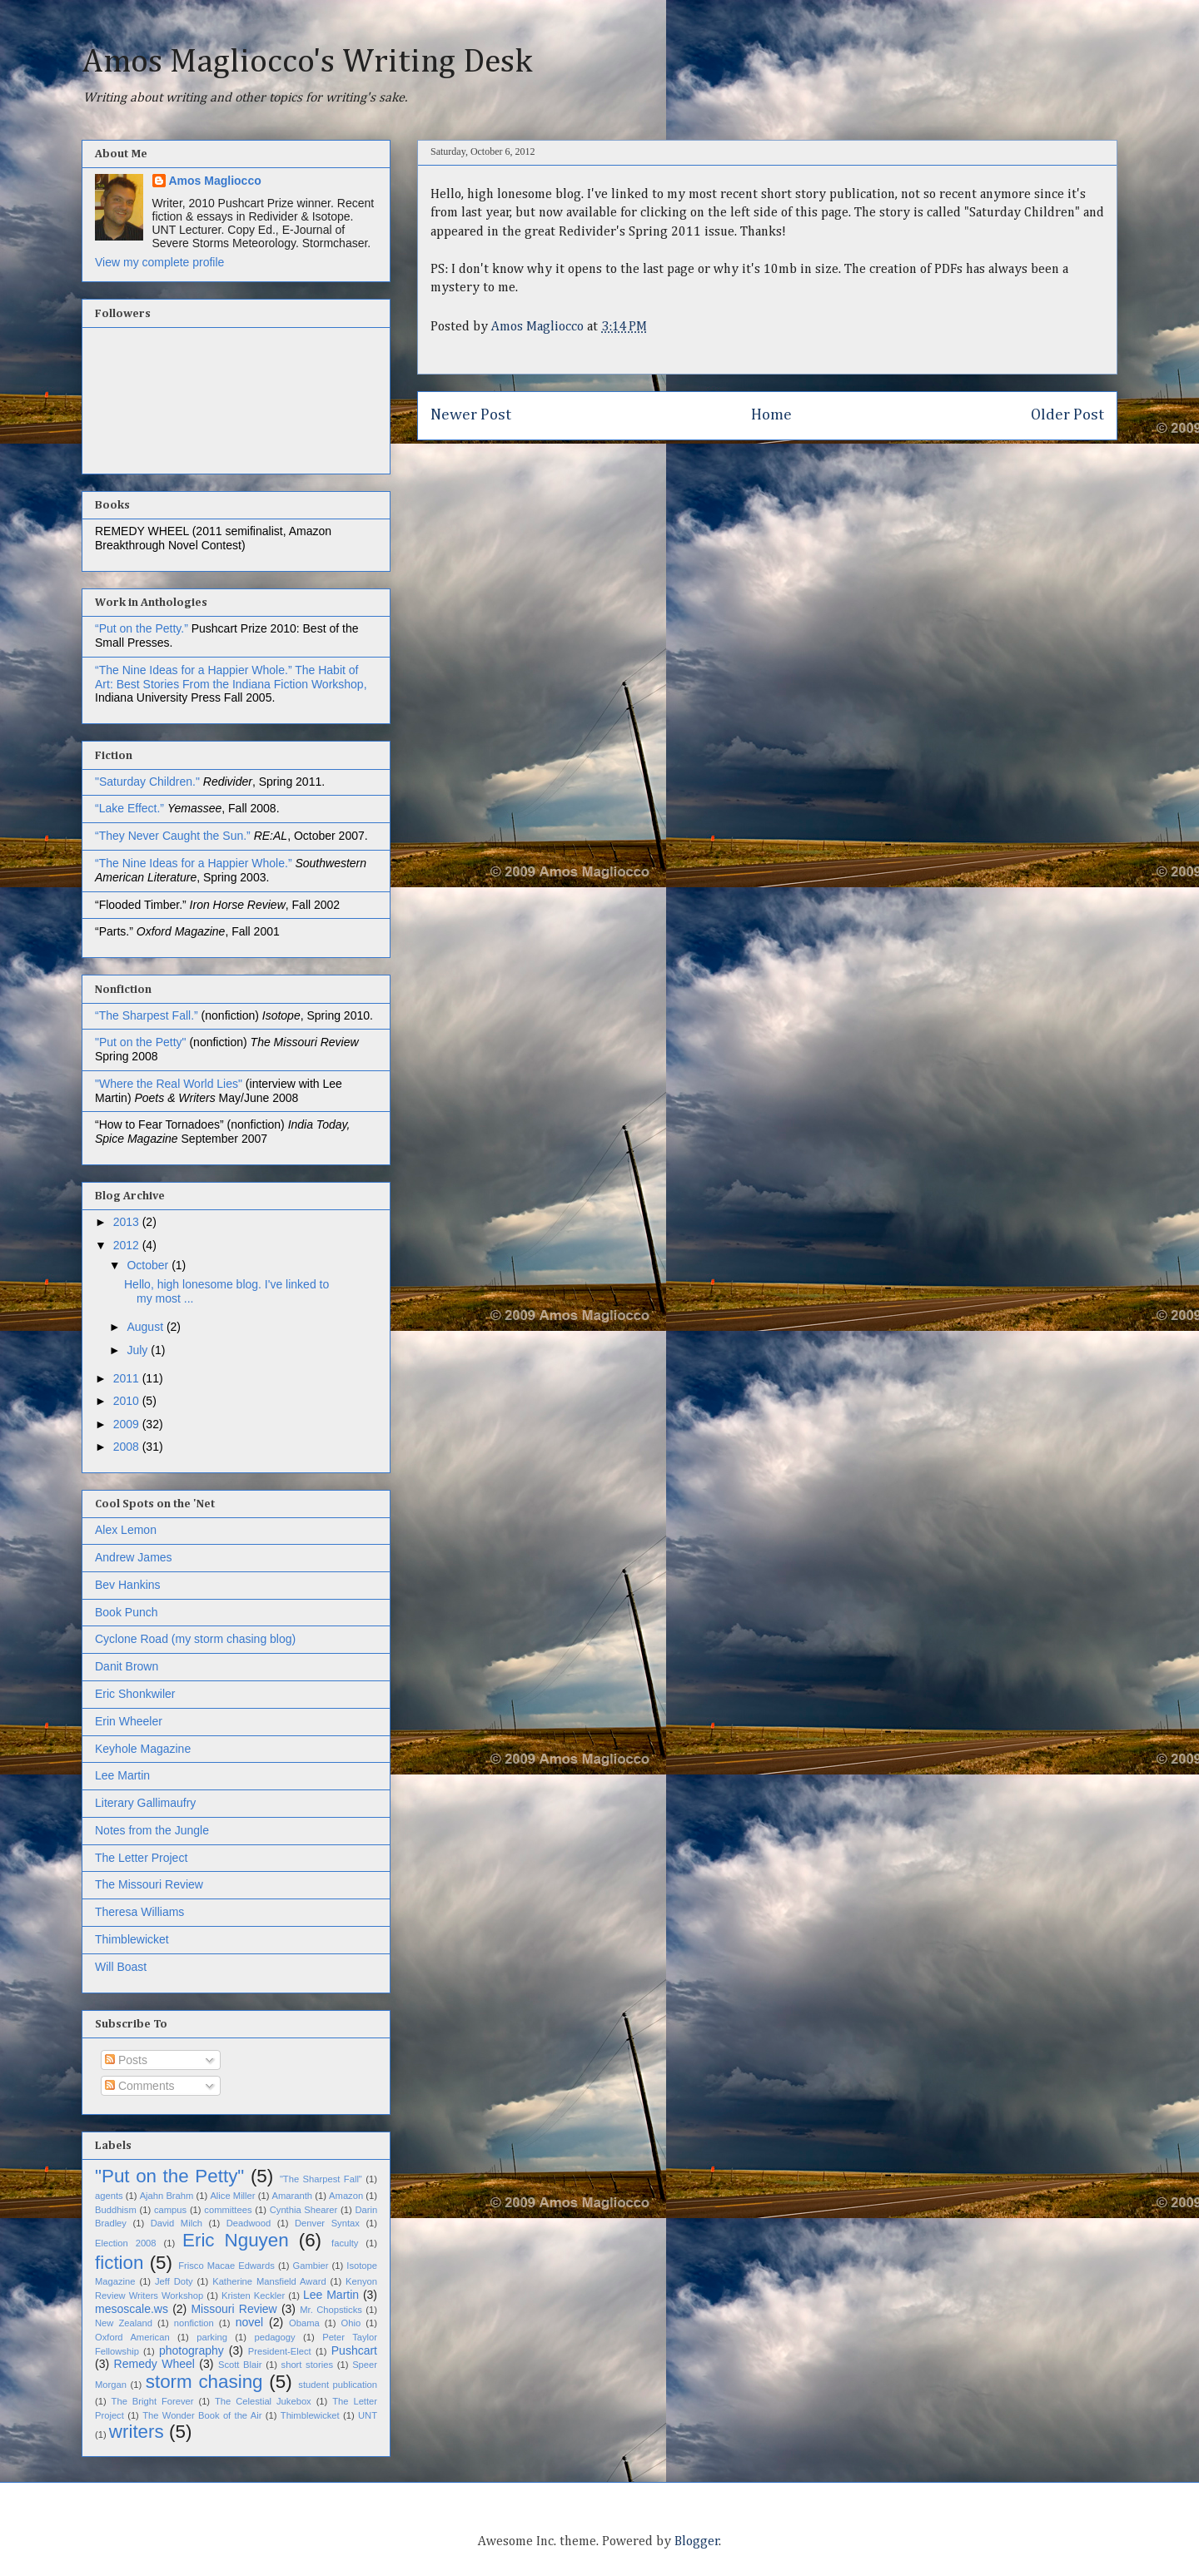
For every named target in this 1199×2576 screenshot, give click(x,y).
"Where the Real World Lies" (168, 1083)
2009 (127, 1424)
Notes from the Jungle (152, 1830)
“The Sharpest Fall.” (148, 1015)
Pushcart (354, 2350)
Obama (304, 2323)
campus (170, 2210)
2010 (127, 1400)
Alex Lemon (126, 1529)
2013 (127, 1221)
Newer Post (470, 415)
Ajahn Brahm (167, 2196)
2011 (127, 1378)
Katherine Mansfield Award (269, 2281)
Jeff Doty (174, 2281)
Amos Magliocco (215, 180)
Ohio (351, 2323)
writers (136, 2431)
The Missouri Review (149, 1884)
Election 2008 (126, 2243)
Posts (126, 2060)
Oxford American (132, 2337)
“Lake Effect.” (131, 808)
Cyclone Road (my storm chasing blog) (195, 1638)
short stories (307, 2365)
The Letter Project (141, 1857)
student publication (337, 2385)
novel (249, 2322)
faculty (344, 2243)
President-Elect (279, 2351)
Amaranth (292, 2196)
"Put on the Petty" (141, 1042)
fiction (119, 2262)
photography (191, 2350)
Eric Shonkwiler (135, 1693)
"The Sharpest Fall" (321, 2179)
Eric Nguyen (235, 2240)
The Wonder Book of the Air (201, 2415)
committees (227, 2210)
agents (109, 2196)
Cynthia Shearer (303, 2210)
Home (771, 415)
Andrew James (133, 1557)
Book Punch (126, 1612)
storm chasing (204, 2381)
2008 (127, 1446)
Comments (140, 2085)
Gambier (311, 2266)
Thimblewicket (132, 1939)
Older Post (1067, 415)
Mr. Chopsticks (331, 2310)
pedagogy (274, 2337)
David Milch (176, 2223)
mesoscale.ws (131, 2308)
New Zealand (123, 2323)
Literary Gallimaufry (145, 1802)
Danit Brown (126, 1666)
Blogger (696, 2542)
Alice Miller (232, 2196)
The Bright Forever (153, 2401)
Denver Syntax (327, 2223)
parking (212, 2337)
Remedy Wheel (154, 2363)
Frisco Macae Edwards (226, 2266)
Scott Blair (240, 2365)
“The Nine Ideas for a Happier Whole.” (193, 670)
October (149, 1265)
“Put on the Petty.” (141, 628)
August (146, 1326)
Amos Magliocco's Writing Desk (307, 62)
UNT (367, 2415)
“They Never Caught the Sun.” (174, 835)
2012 (127, 1245)
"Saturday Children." (149, 781)
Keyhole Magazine (143, 1748)
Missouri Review (233, 2308)
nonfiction (194, 2323)
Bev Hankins (128, 1584)
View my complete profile (159, 262)
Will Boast (121, 1966)
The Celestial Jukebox (263, 2401)
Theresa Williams (139, 1911)
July (139, 1350)
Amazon (346, 2196)
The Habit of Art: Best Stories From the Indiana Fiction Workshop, (231, 677)
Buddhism (116, 2210)
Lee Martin (122, 1775)
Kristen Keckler (253, 2296)
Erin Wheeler (128, 1721)
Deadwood (248, 2223)
